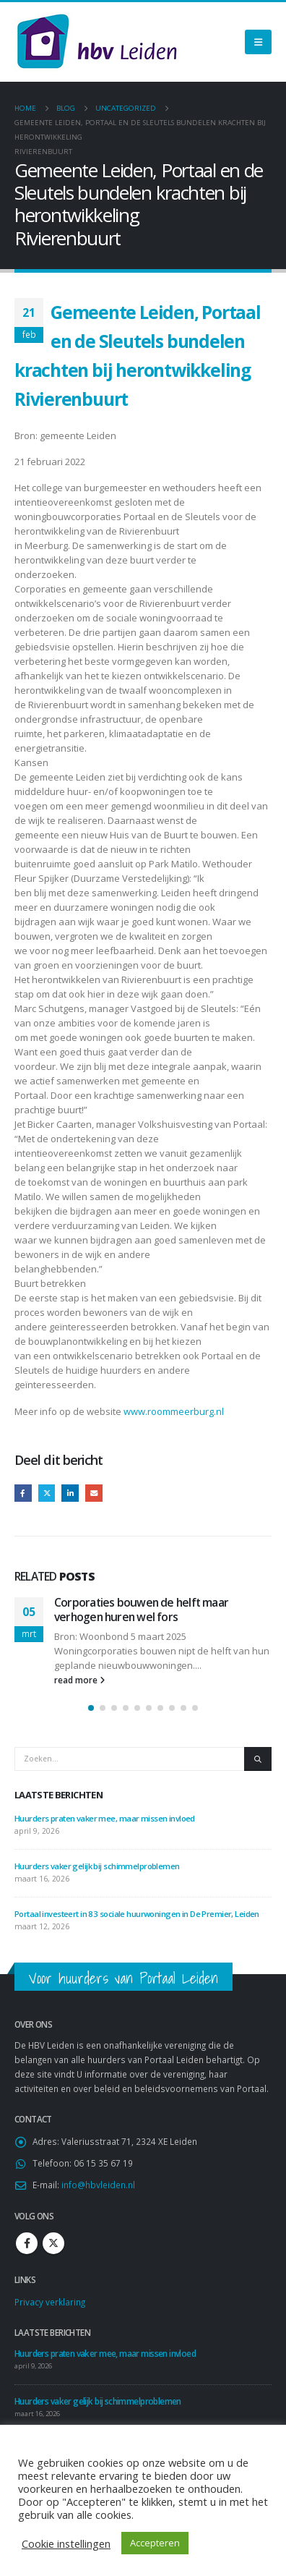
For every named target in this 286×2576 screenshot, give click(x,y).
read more (79, 1680)
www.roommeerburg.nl (174, 1411)
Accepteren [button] (155, 2542)
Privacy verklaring (49, 2302)
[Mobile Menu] (258, 42)
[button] (91, 1707)
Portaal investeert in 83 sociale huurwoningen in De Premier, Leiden (137, 1913)
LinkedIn (70, 1493)
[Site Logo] (96, 42)
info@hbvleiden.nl (98, 2184)
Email (94, 1493)
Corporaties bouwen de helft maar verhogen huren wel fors (141, 1609)
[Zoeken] (258, 1759)
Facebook (23, 1493)
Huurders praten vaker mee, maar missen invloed (104, 1818)
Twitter (47, 1493)
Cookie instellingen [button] (66, 2543)
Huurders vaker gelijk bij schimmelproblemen (97, 1866)
